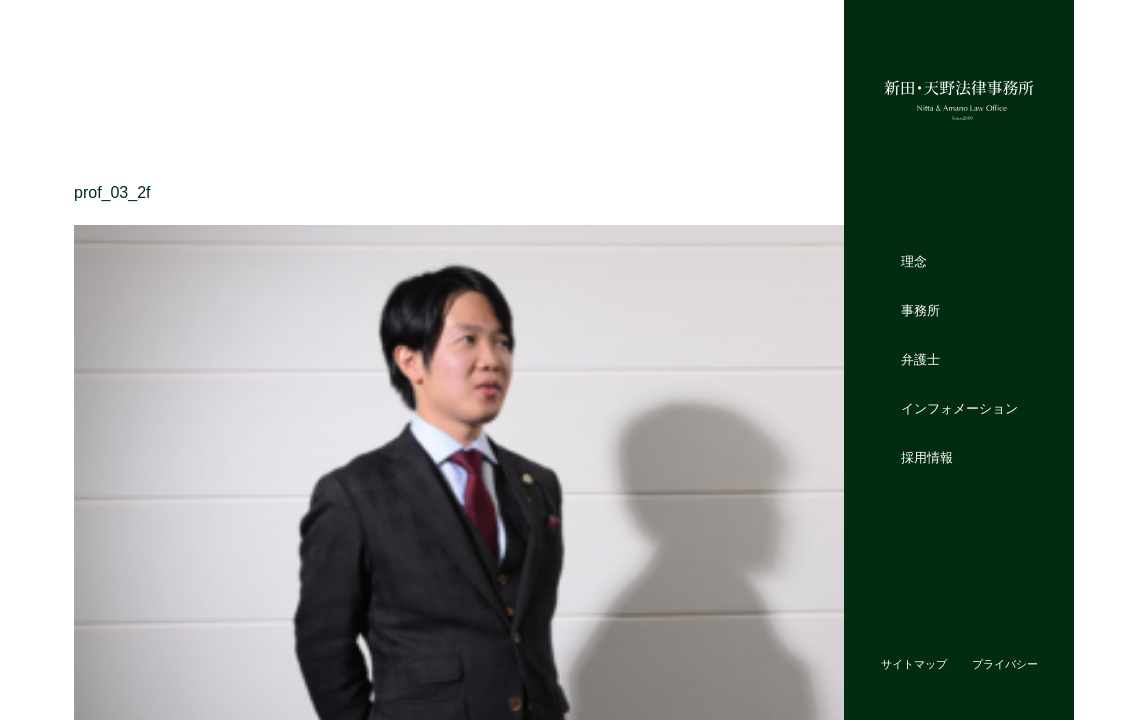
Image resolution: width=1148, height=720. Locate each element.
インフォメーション (959, 407)
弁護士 (920, 359)
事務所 (920, 310)
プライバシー (1005, 664)
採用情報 (927, 456)
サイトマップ (914, 664)
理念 (914, 261)
